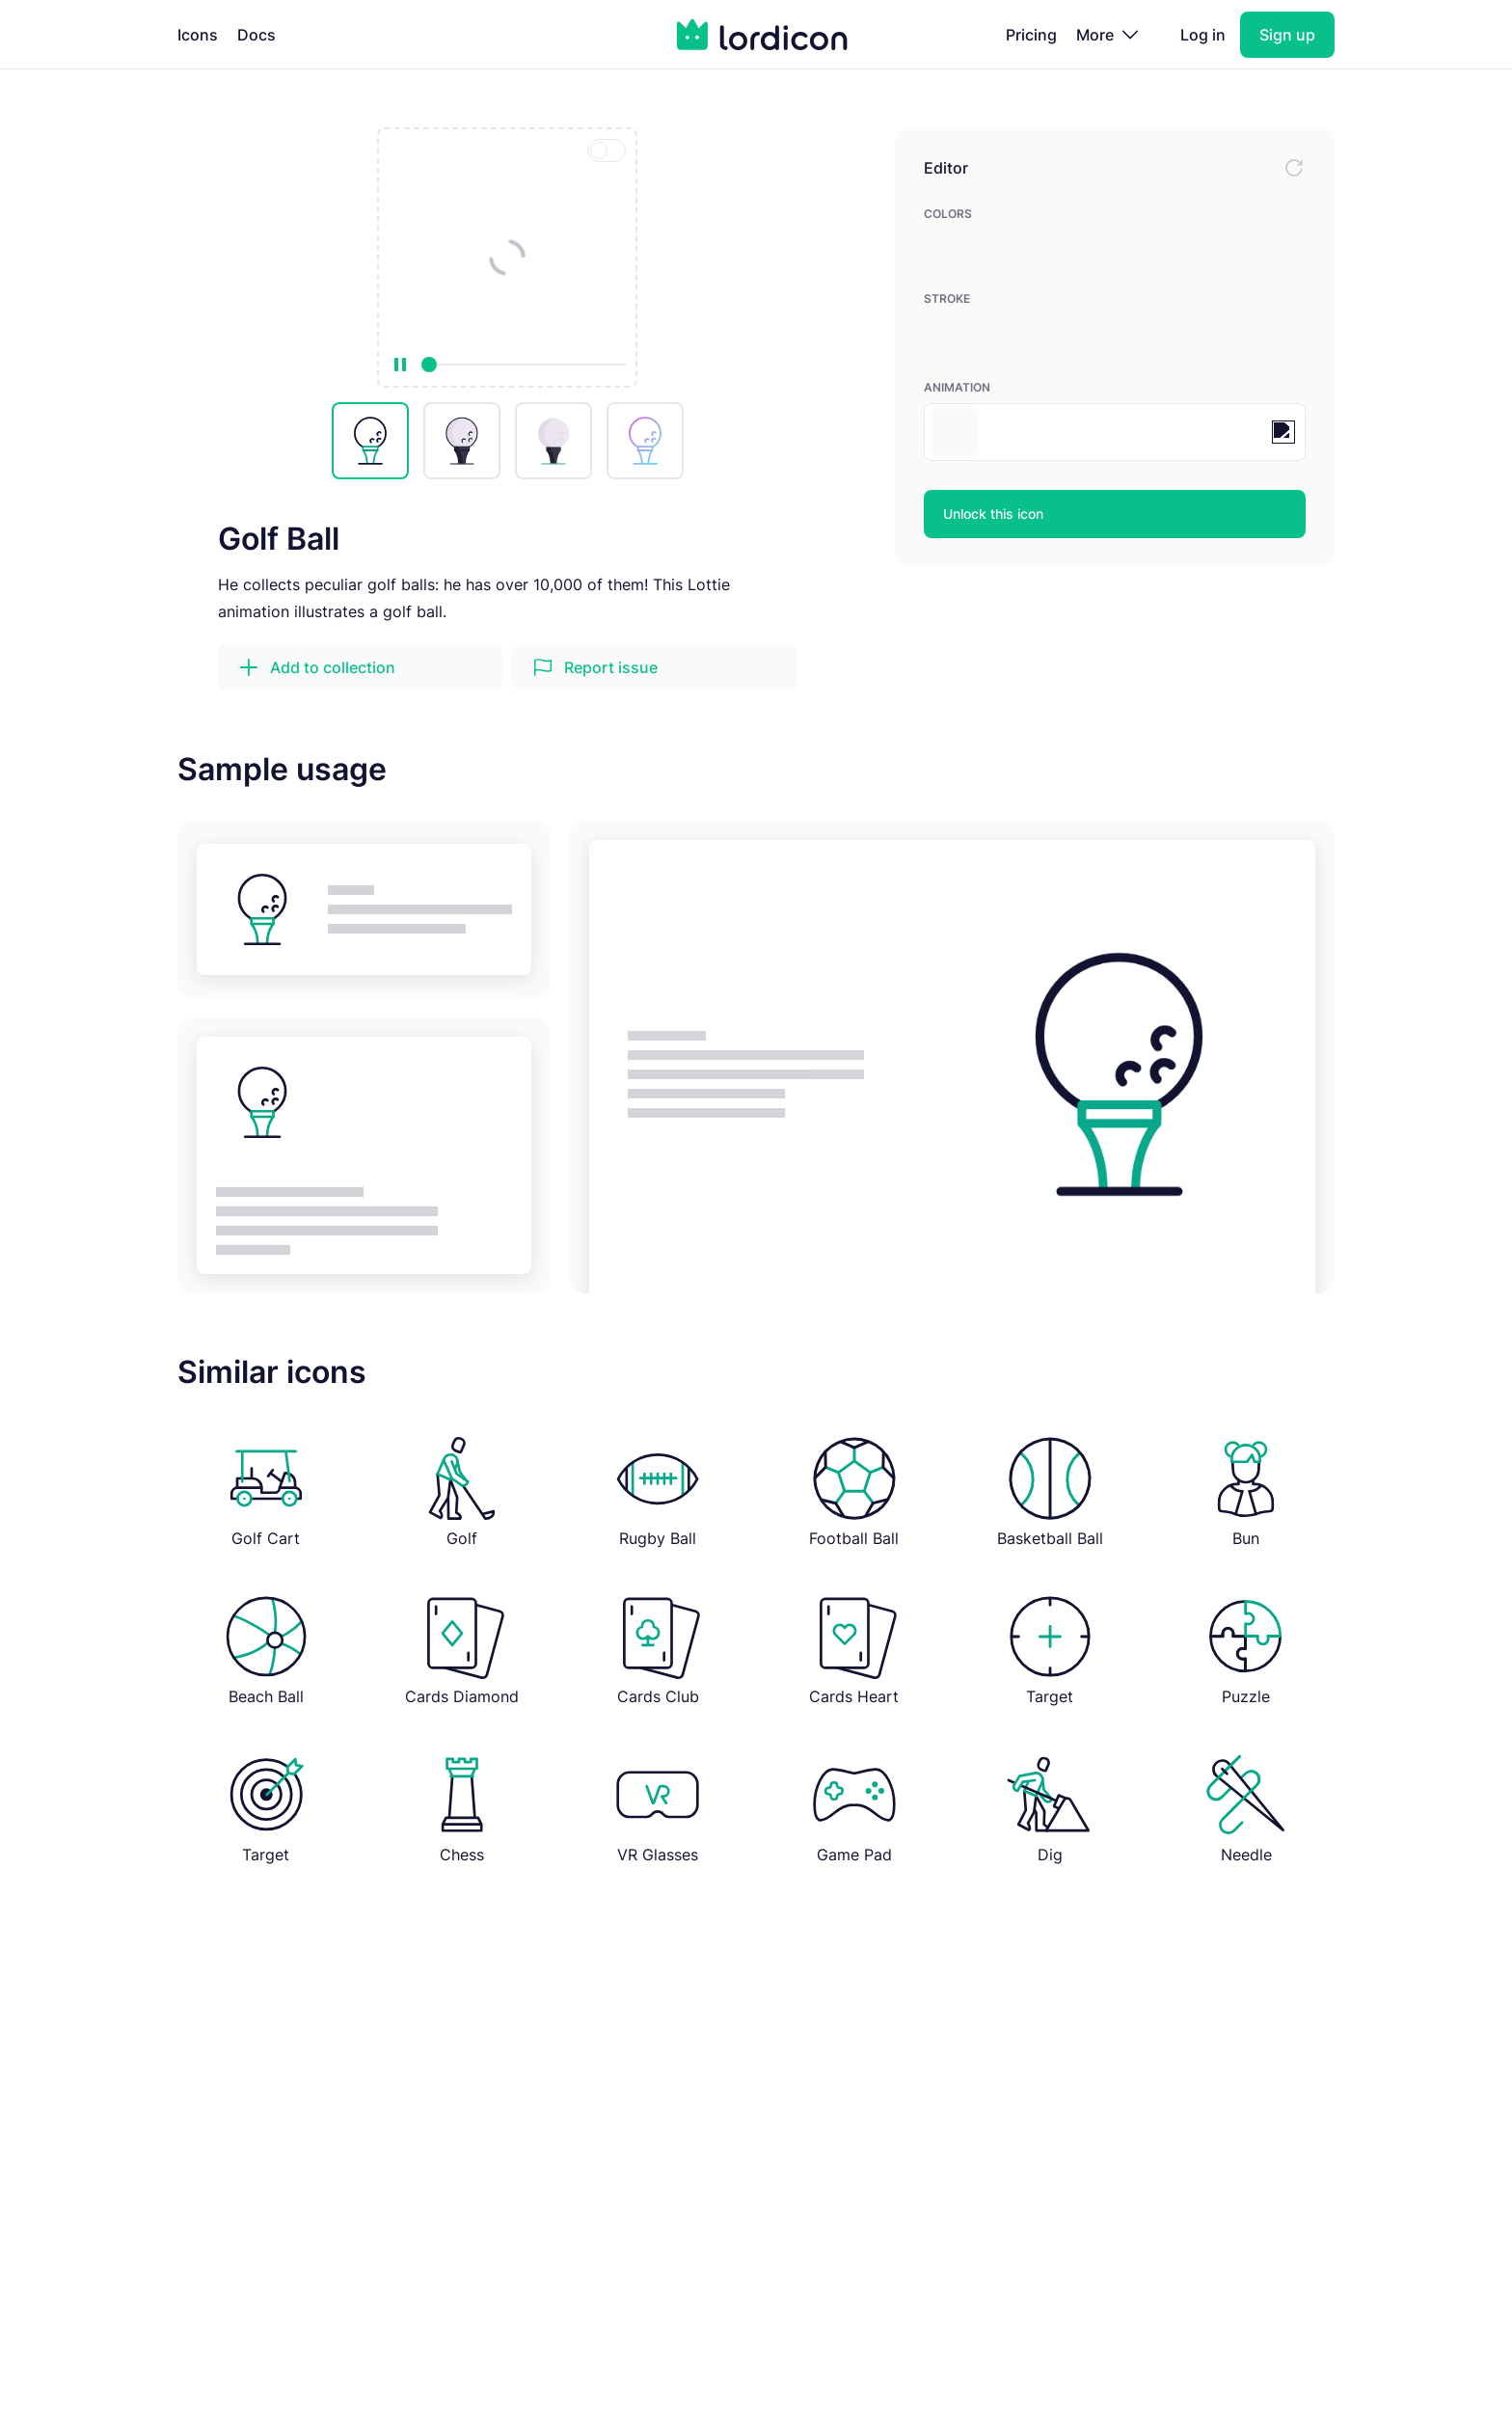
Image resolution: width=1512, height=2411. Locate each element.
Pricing (1031, 34)
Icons (197, 34)
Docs (256, 34)
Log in (1203, 34)
